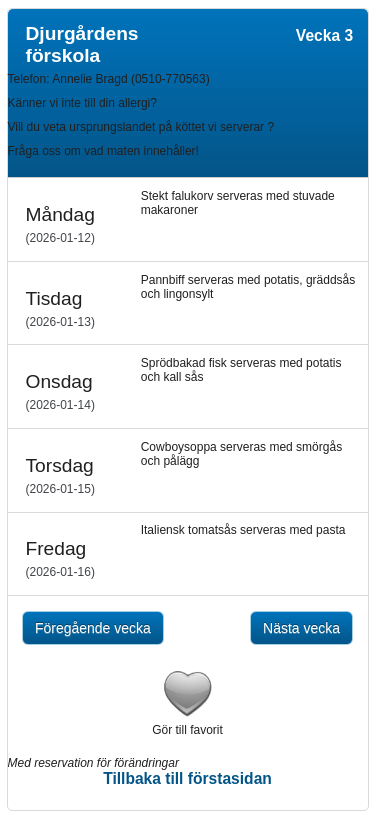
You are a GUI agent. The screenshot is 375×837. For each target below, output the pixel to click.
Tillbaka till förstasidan (187, 778)
